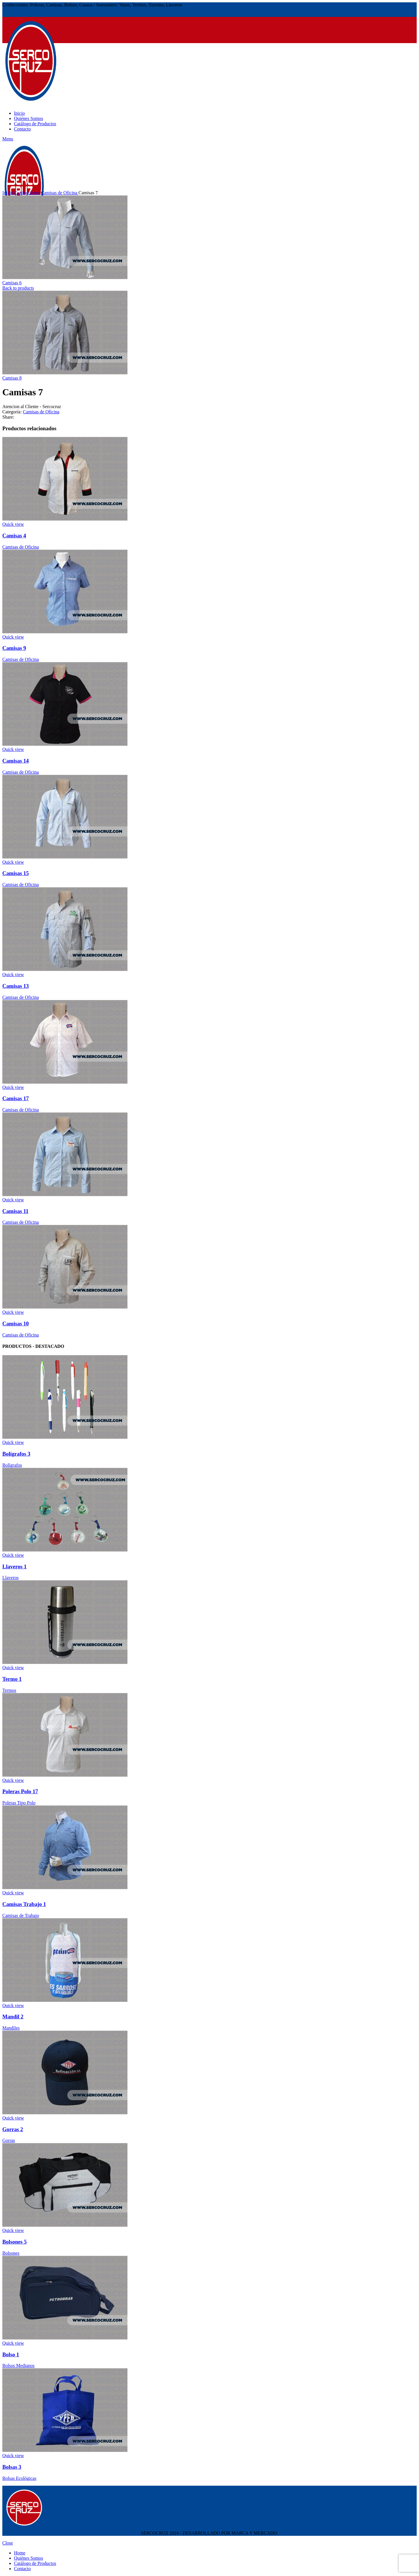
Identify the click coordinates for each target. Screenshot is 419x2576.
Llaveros (10, 1577)
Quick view (13, 524)
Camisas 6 (12, 282)
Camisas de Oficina (59, 192)
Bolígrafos (12, 1465)
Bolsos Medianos (18, 2365)
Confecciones (27, 192)
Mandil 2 (12, 2016)
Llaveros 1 (14, 1566)
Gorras (8, 2140)
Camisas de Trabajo (20, 1915)
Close (7, 2542)
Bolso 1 (10, 2354)
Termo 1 (12, 1679)
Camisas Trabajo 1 (24, 1904)
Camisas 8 (12, 377)
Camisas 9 (14, 648)
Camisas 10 (15, 1323)
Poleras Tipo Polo (18, 1802)
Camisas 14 (15, 761)
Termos (9, 1690)
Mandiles (11, 2027)
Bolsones (10, 2253)
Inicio (8, 192)
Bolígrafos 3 (16, 1454)
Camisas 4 (14, 536)
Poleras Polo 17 (20, 1791)
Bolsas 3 (11, 2467)
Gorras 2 (12, 2129)
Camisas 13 (15, 986)
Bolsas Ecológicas (19, 2478)
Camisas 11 (15, 1211)
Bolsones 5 (14, 2242)
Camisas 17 (15, 1098)
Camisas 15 (15, 873)
